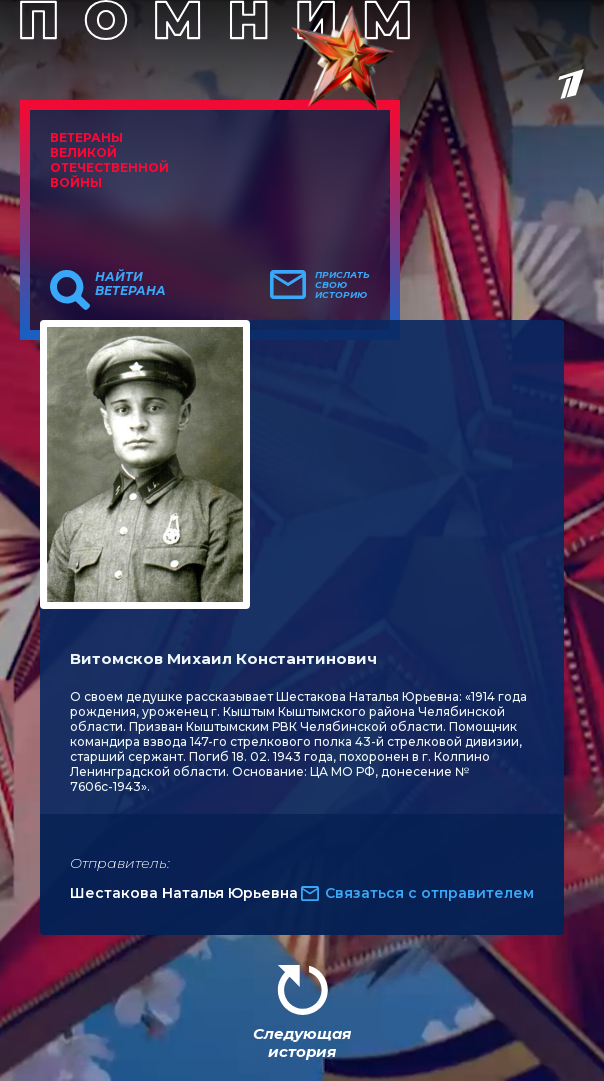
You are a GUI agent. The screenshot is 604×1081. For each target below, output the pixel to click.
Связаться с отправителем (429, 893)
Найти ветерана (130, 284)
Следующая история (302, 1042)
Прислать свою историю (342, 285)
